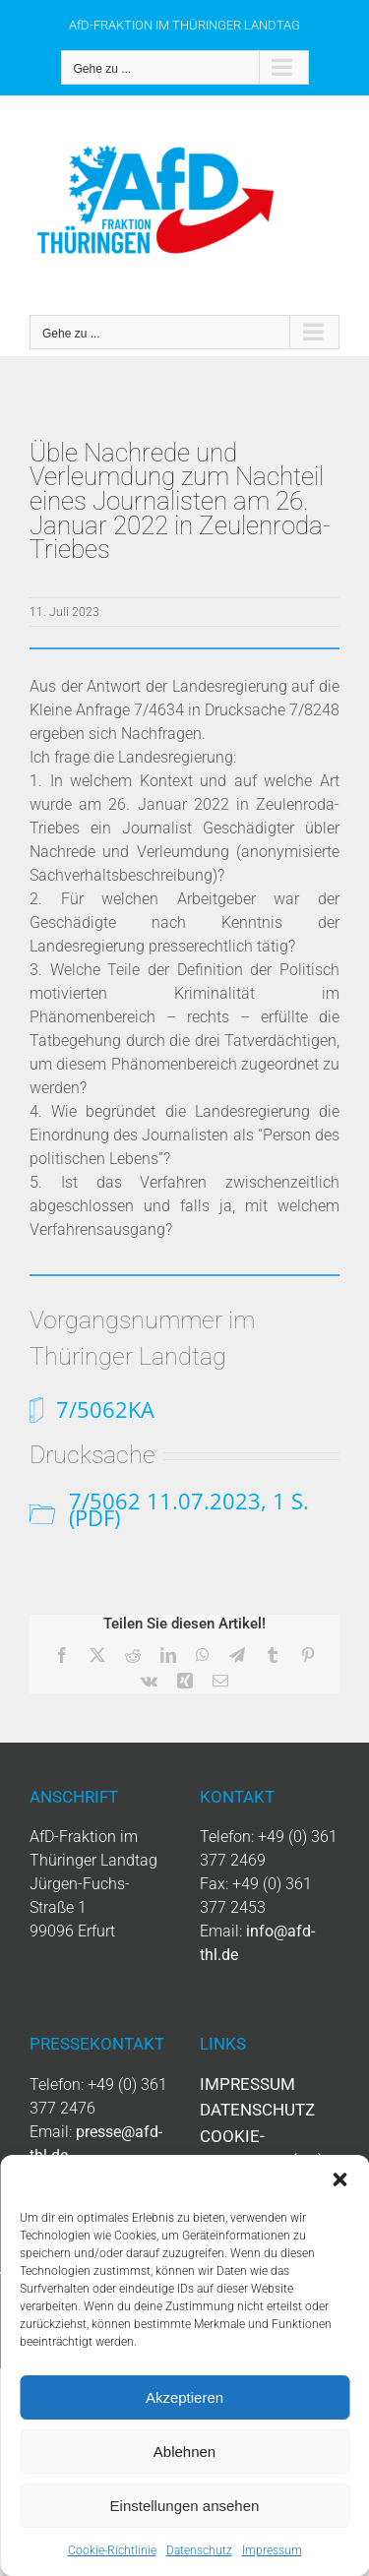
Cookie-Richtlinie (112, 2550)
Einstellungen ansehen (185, 2505)
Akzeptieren (184, 2397)
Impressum (272, 2550)
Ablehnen (184, 2451)
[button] (339, 2179)
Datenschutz (199, 2550)
